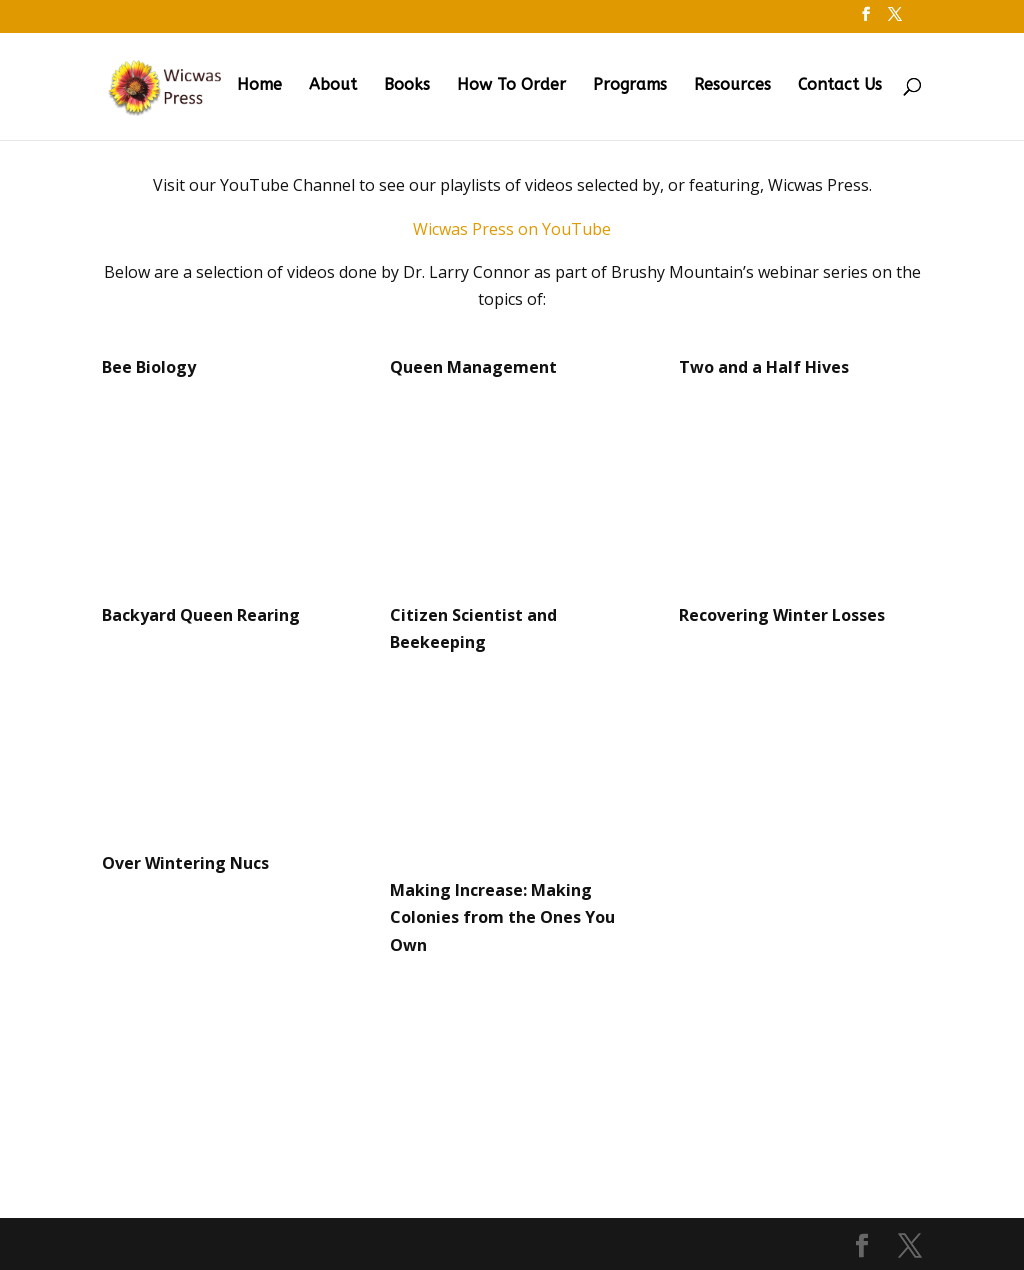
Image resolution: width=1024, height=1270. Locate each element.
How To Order (511, 86)
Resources (732, 86)
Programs (630, 86)
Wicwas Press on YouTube (512, 229)
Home (259, 86)
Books (407, 86)
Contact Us (840, 86)
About (333, 86)
